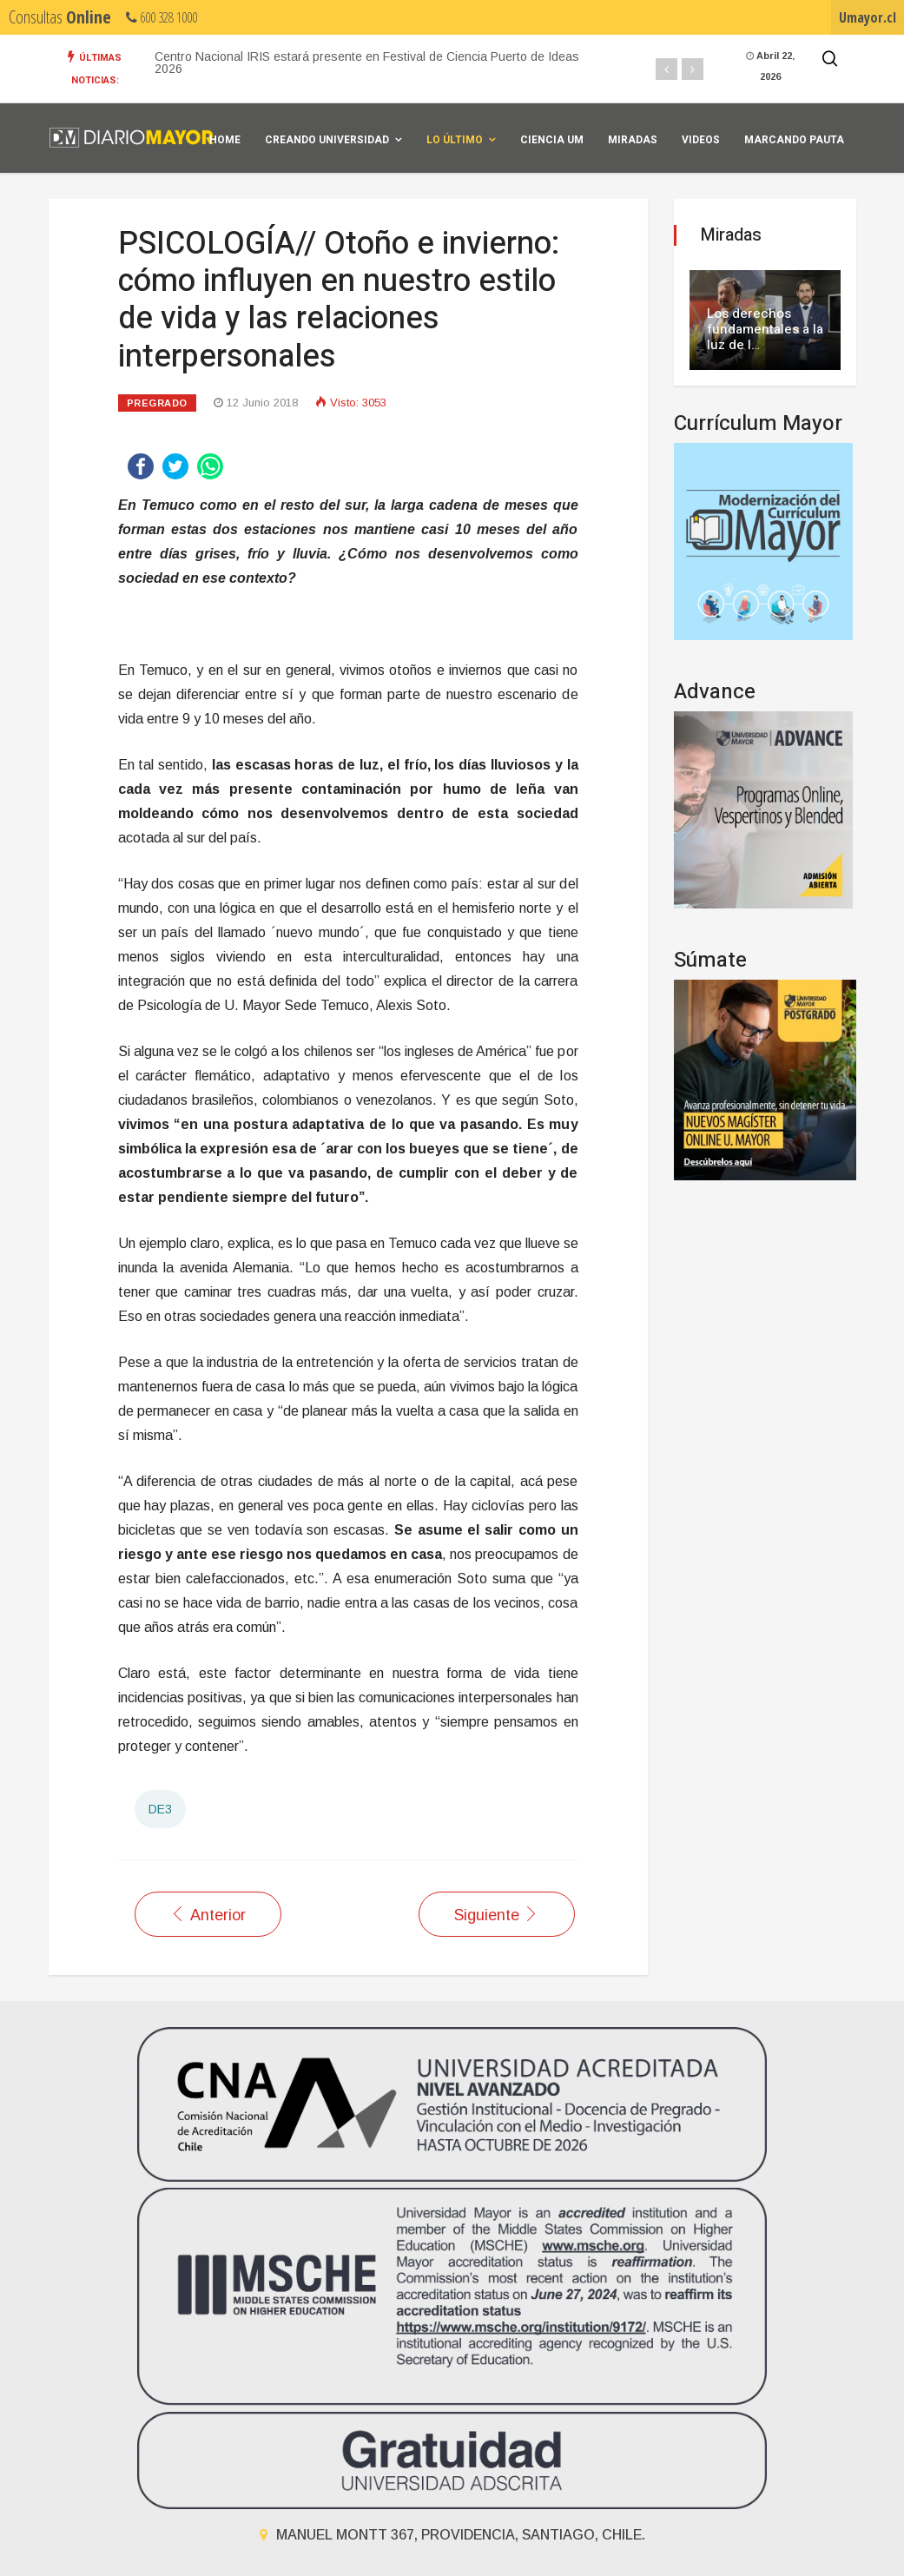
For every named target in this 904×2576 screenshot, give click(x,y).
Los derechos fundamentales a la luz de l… (765, 329)
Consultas (60, 17)
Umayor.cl (867, 17)
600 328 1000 (161, 17)
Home (225, 140)
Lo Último (454, 140)
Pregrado (157, 403)
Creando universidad (327, 140)
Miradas (632, 140)
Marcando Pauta (794, 140)
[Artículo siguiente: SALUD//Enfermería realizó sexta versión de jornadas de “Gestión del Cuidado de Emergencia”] (497, 1914)
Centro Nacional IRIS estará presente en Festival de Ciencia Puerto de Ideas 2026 (367, 62)
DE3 (160, 1809)
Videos (701, 140)
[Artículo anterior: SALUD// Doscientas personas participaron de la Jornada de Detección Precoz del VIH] (208, 1914)
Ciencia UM (552, 140)
